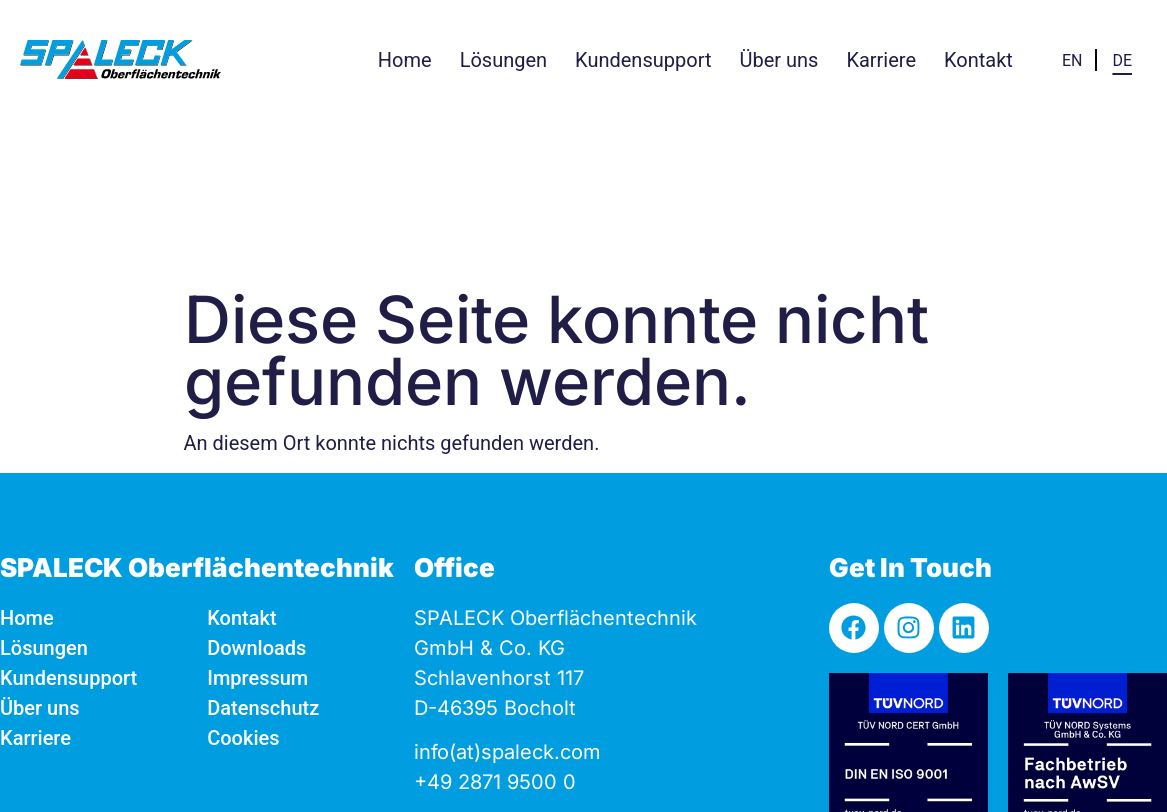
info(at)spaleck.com (507, 591)
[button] (503, 60)
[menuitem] (1072, 59)
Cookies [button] (243, 577)
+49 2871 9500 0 (495, 621)
